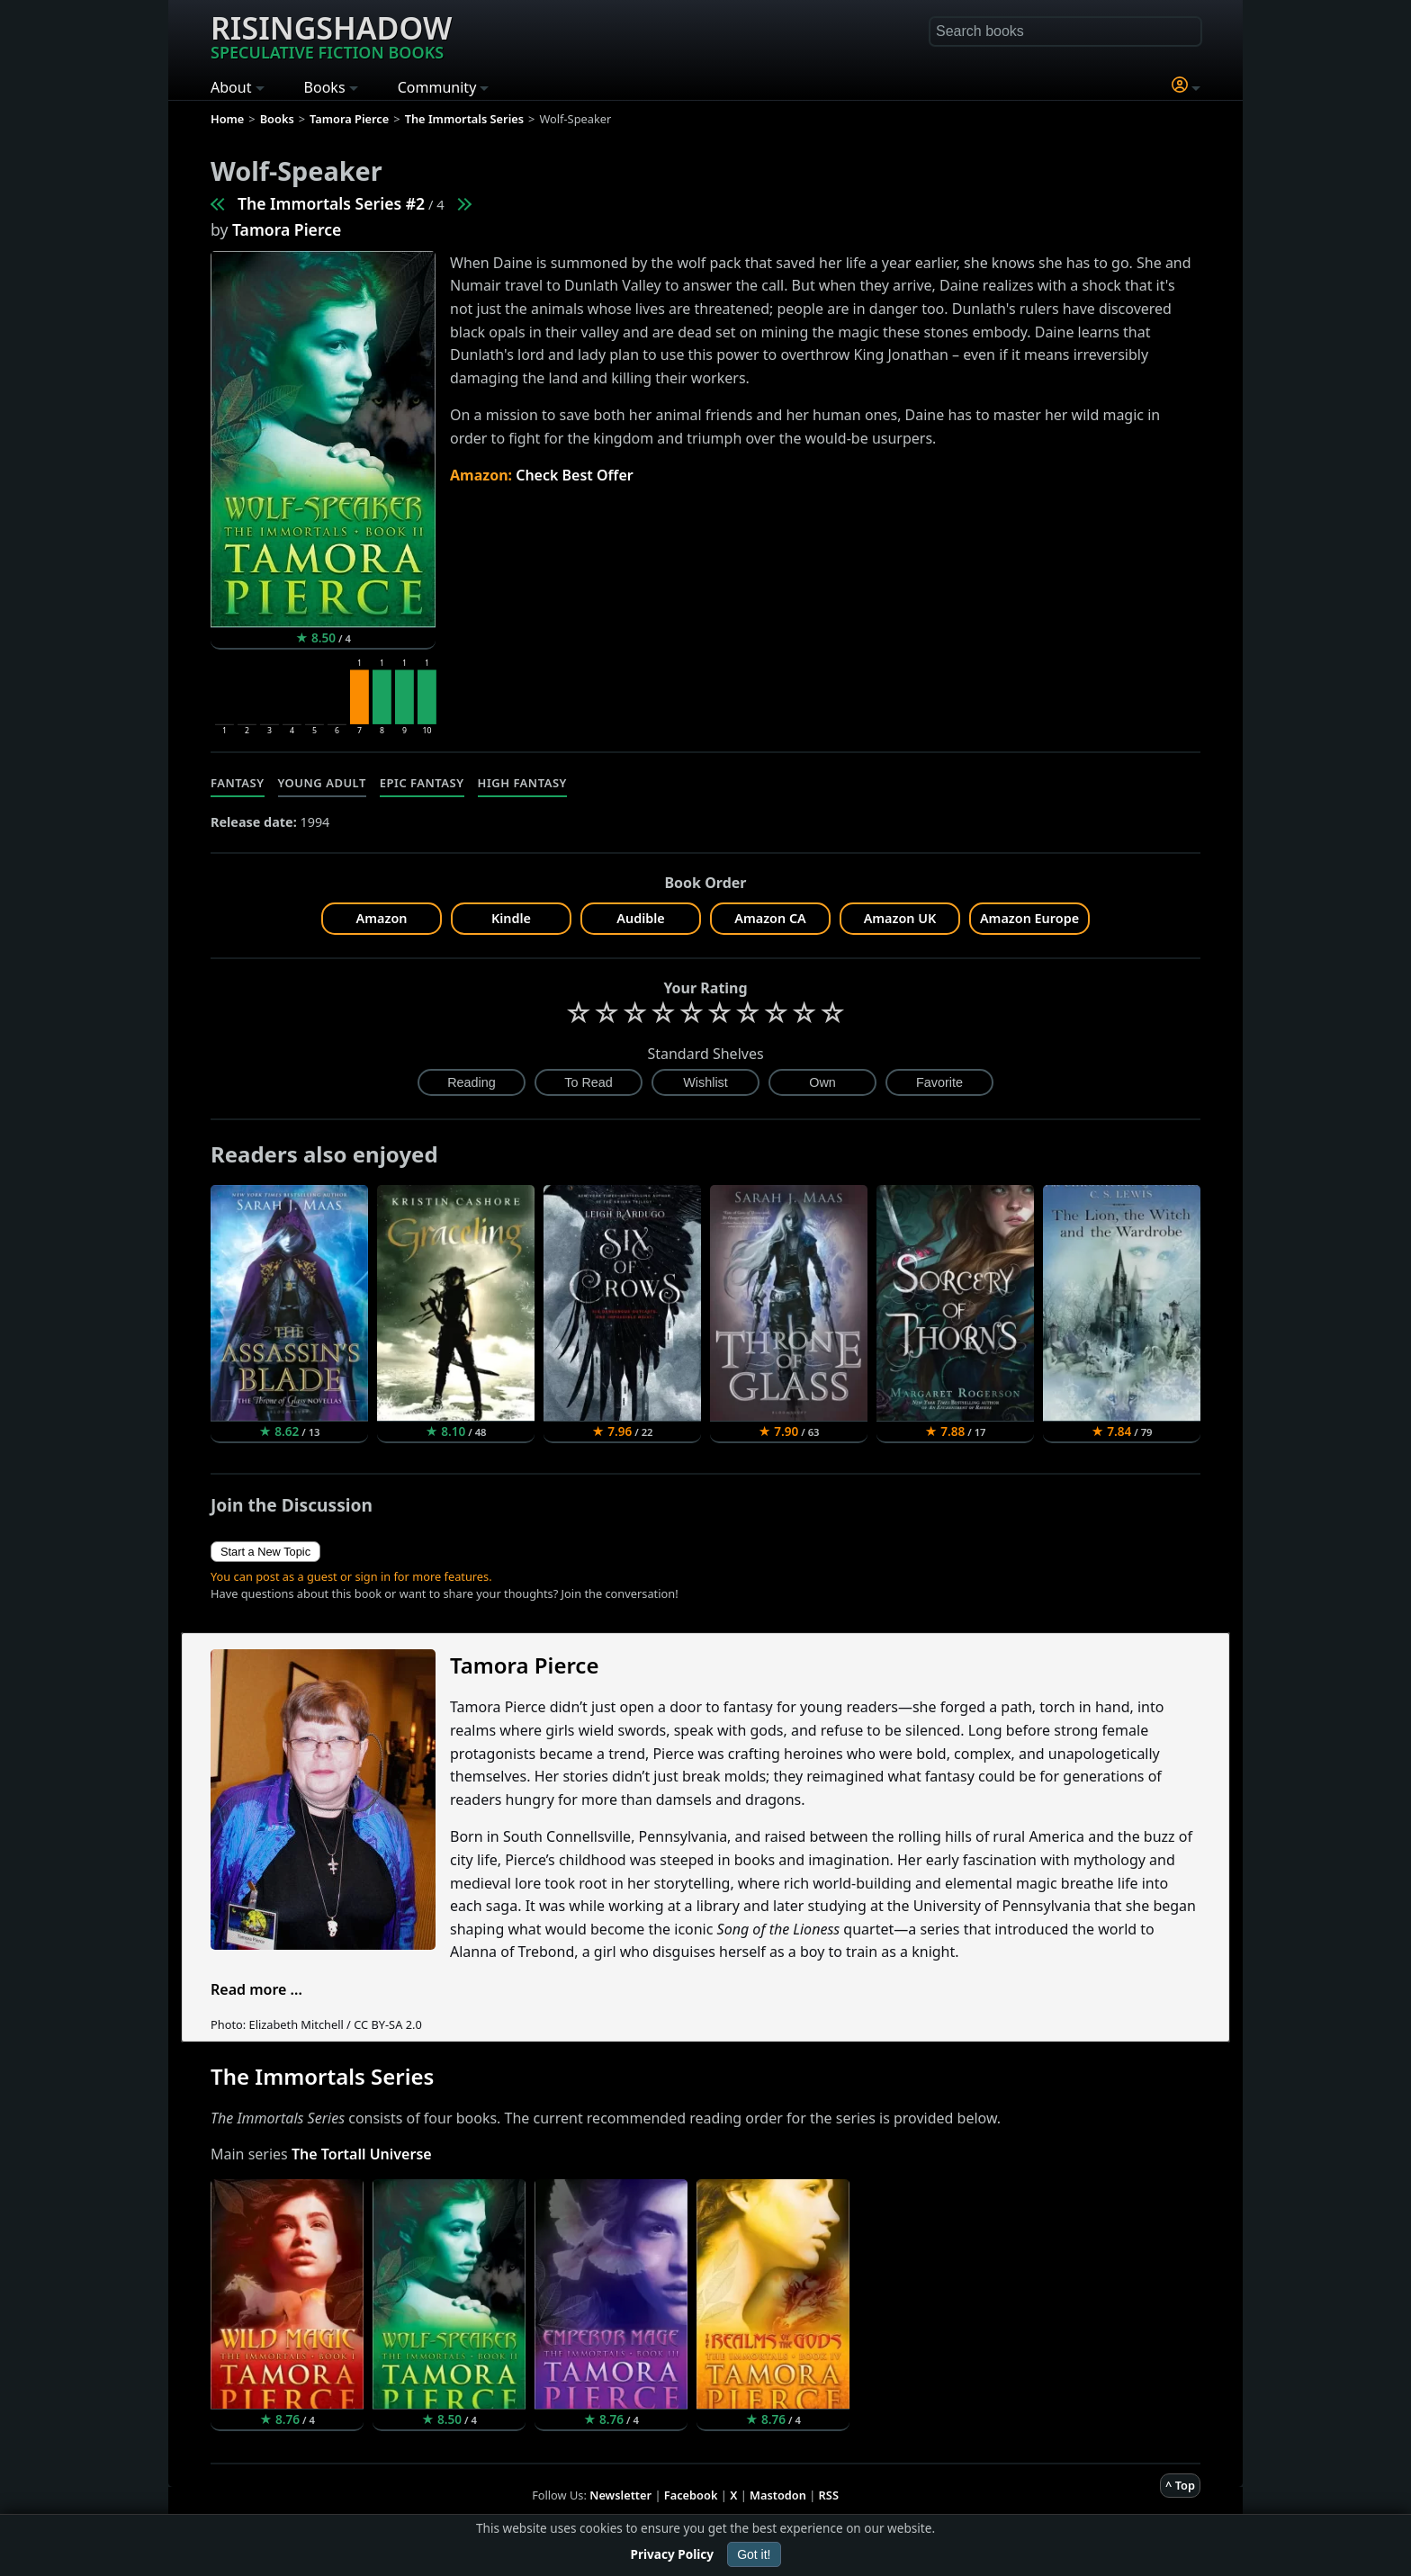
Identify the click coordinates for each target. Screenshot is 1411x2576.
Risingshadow (331, 35)
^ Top (1180, 2485)
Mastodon (778, 2495)
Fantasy (238, 783)
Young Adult (322, 783)
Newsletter (620, 2495)
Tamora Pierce (286, 229)
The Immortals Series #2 (331, 203)
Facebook (691, 2495)
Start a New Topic (265, 1551)
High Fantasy (522, 783)
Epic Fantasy (422, 783)
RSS (829, 2495)
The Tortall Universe (362, 2154)
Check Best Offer (575, 475)
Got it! (753, 2554)
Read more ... (256, 1989)
